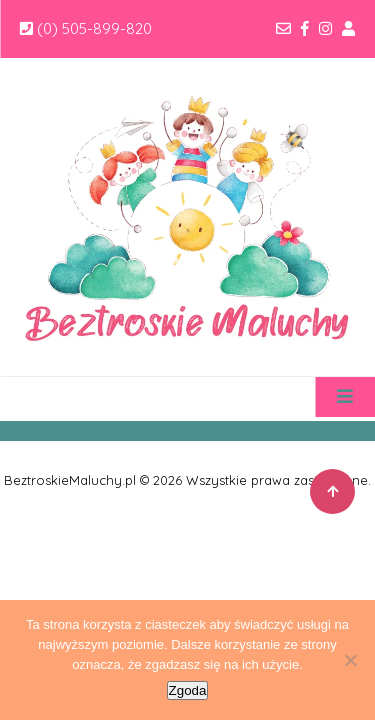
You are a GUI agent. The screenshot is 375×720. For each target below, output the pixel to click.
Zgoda (188, 690)
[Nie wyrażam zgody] (350, 660)
